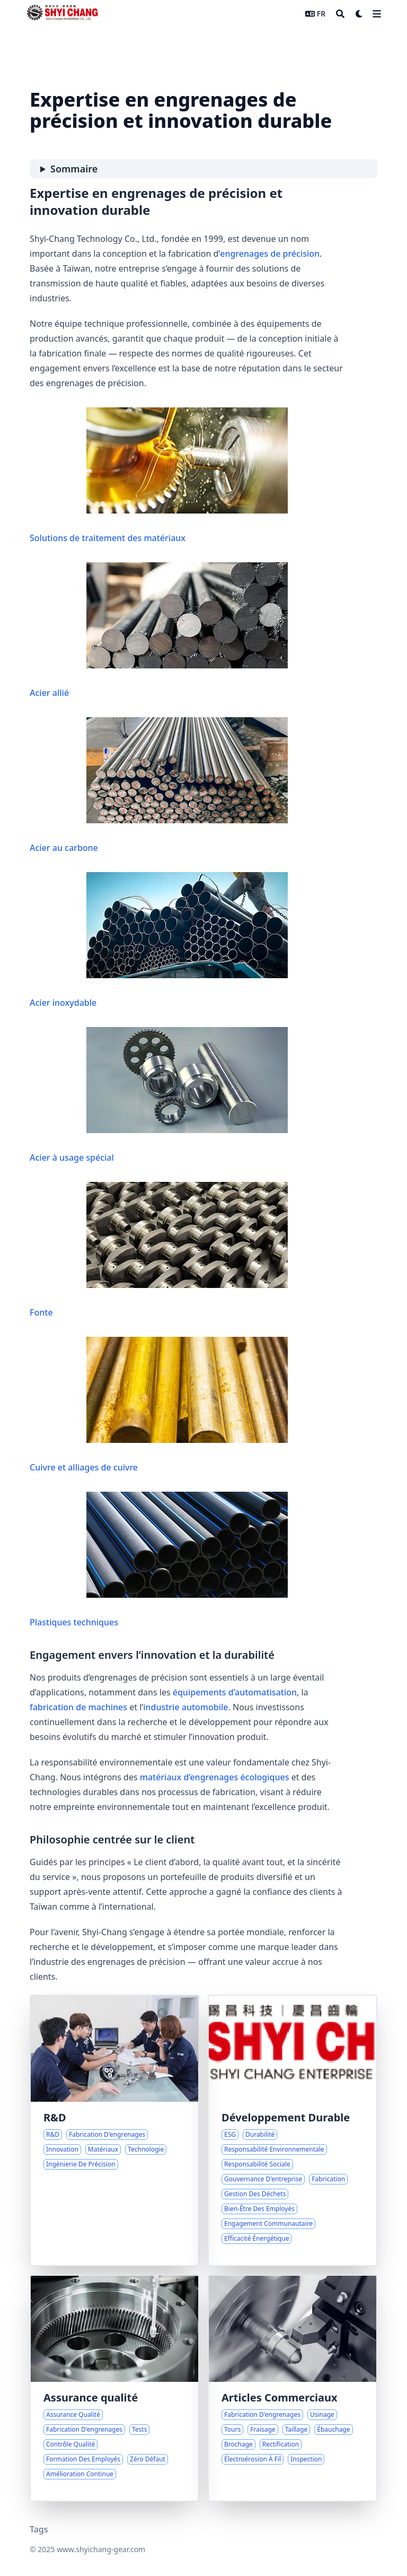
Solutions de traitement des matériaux (159, 475)
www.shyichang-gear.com (101, 2549)
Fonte (159, 1250)
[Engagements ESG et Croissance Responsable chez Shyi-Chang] (292, 2130)
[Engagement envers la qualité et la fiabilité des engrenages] (114, 2388)
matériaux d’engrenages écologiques (214, 1777)
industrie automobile (185, 1707)
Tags (39, 2529)
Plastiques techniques (159, 1560)
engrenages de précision (270, 253)
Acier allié (159, 630)
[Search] (340, 14)
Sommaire (74, 168)
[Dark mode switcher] (359, 14)
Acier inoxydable (159, 940)
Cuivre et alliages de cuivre (159, 1405)
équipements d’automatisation (235, 1692)
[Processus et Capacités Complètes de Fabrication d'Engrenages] (292, 2388)
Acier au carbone (159, 785)
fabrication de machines (78, 1707)
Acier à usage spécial (159, 1095)
